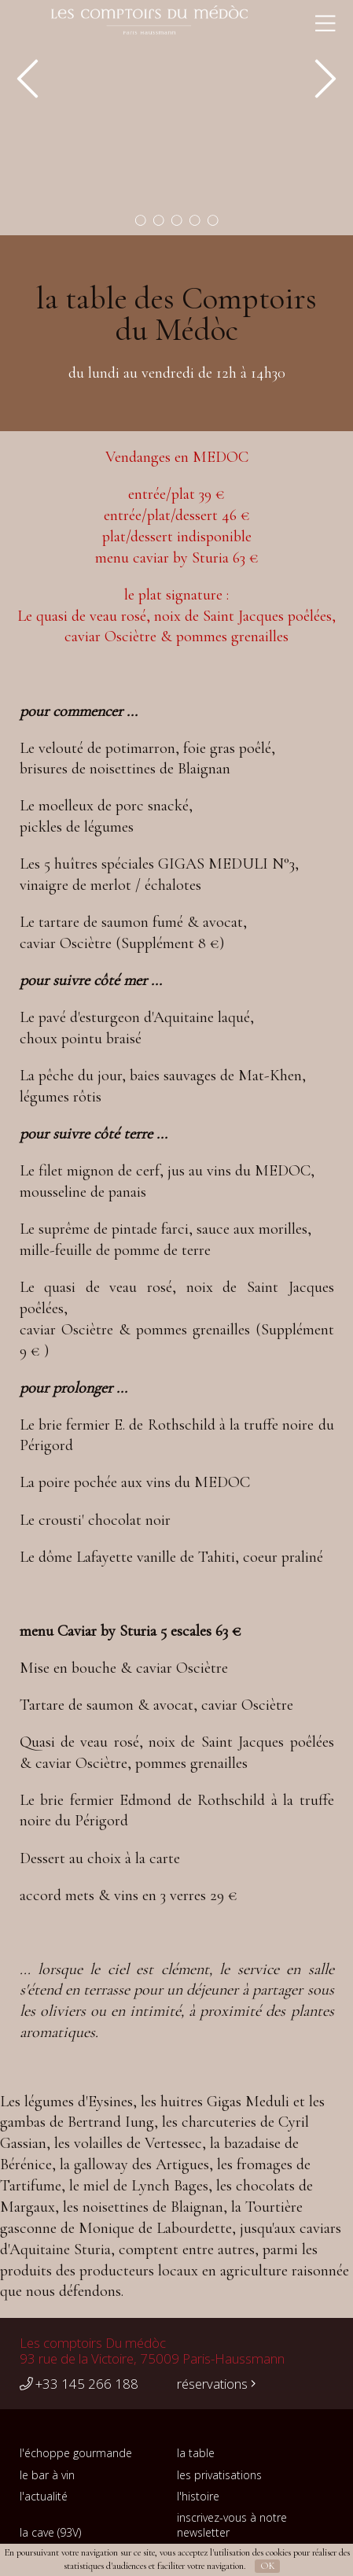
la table (196, 2452)
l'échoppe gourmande (76, 2452)
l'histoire (198, 2496)
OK (267, 2565)
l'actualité (44, 2496)
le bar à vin (47, 2474)
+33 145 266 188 (79, 2384)
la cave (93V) (50, 2532)
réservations (216, 2384)
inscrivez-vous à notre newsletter (232, 2525)
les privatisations (219, 2474)
